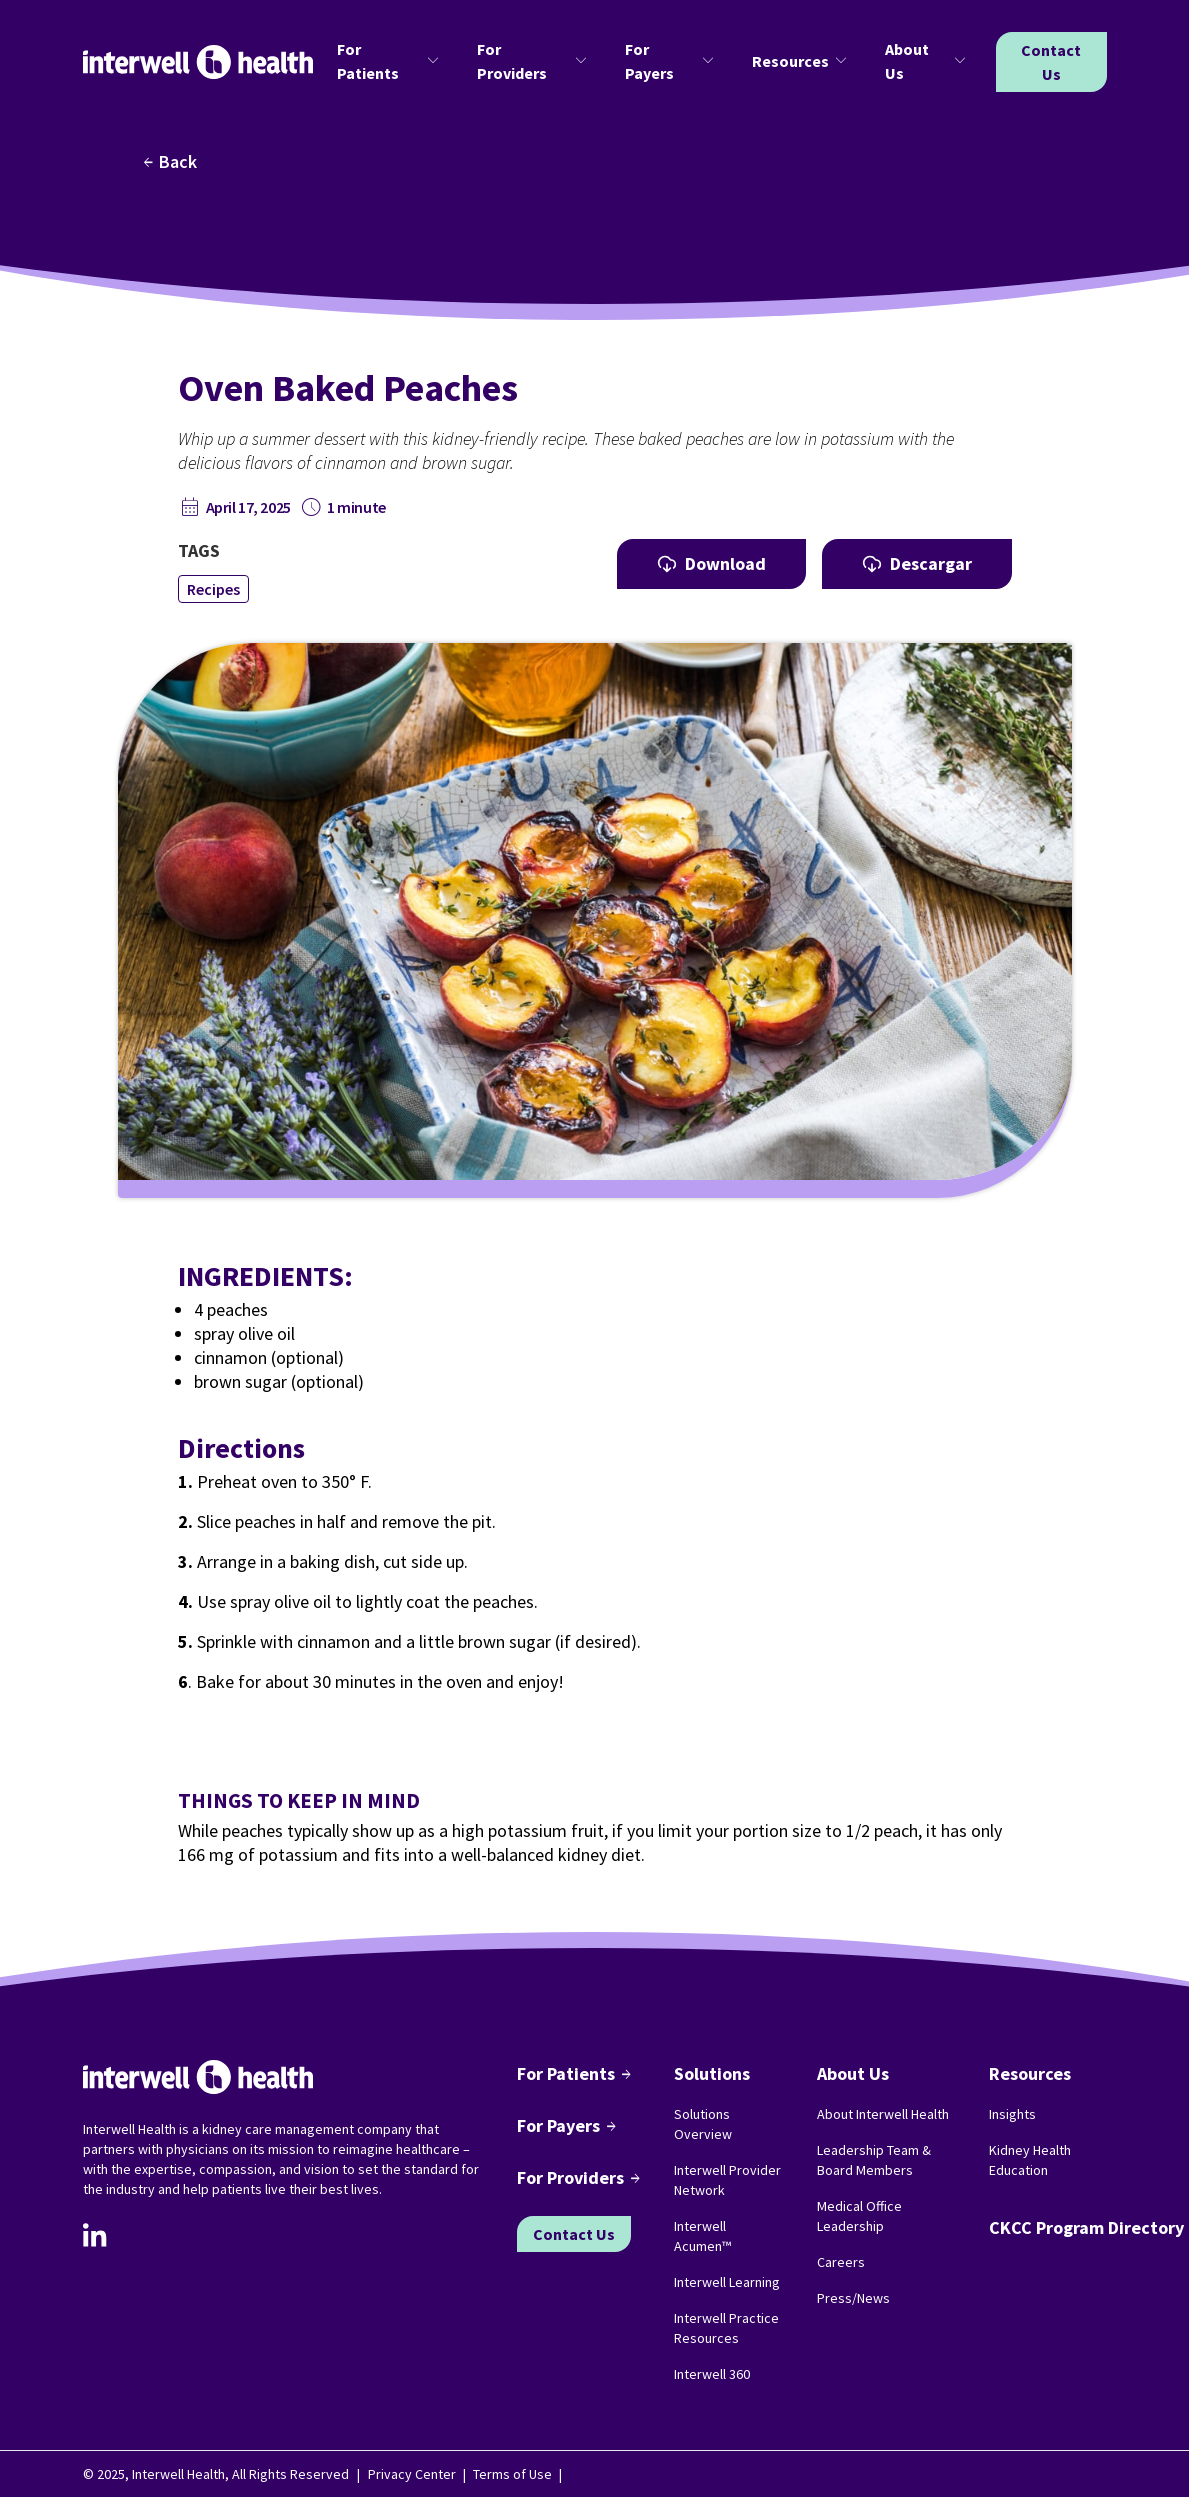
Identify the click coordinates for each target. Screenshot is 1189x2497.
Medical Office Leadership (859, 2216)
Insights (1012, 2114)
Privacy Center (412, 2474)
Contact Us (1051, 62)
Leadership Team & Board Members (874, 2160)
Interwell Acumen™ (702, 2236)
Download (711, 563)
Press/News (853, 2298)
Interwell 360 (712, 2374)
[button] (391, 62)
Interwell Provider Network (727, 2180)
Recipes (213, 589)
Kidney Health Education (1030, 2160)
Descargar (917, 563)
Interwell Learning (727, 2282)
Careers (841, 2262)
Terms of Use (512, 2474)
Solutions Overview (703, 2124)
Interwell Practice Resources (726, 2328)
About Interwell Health (883, 2114)
